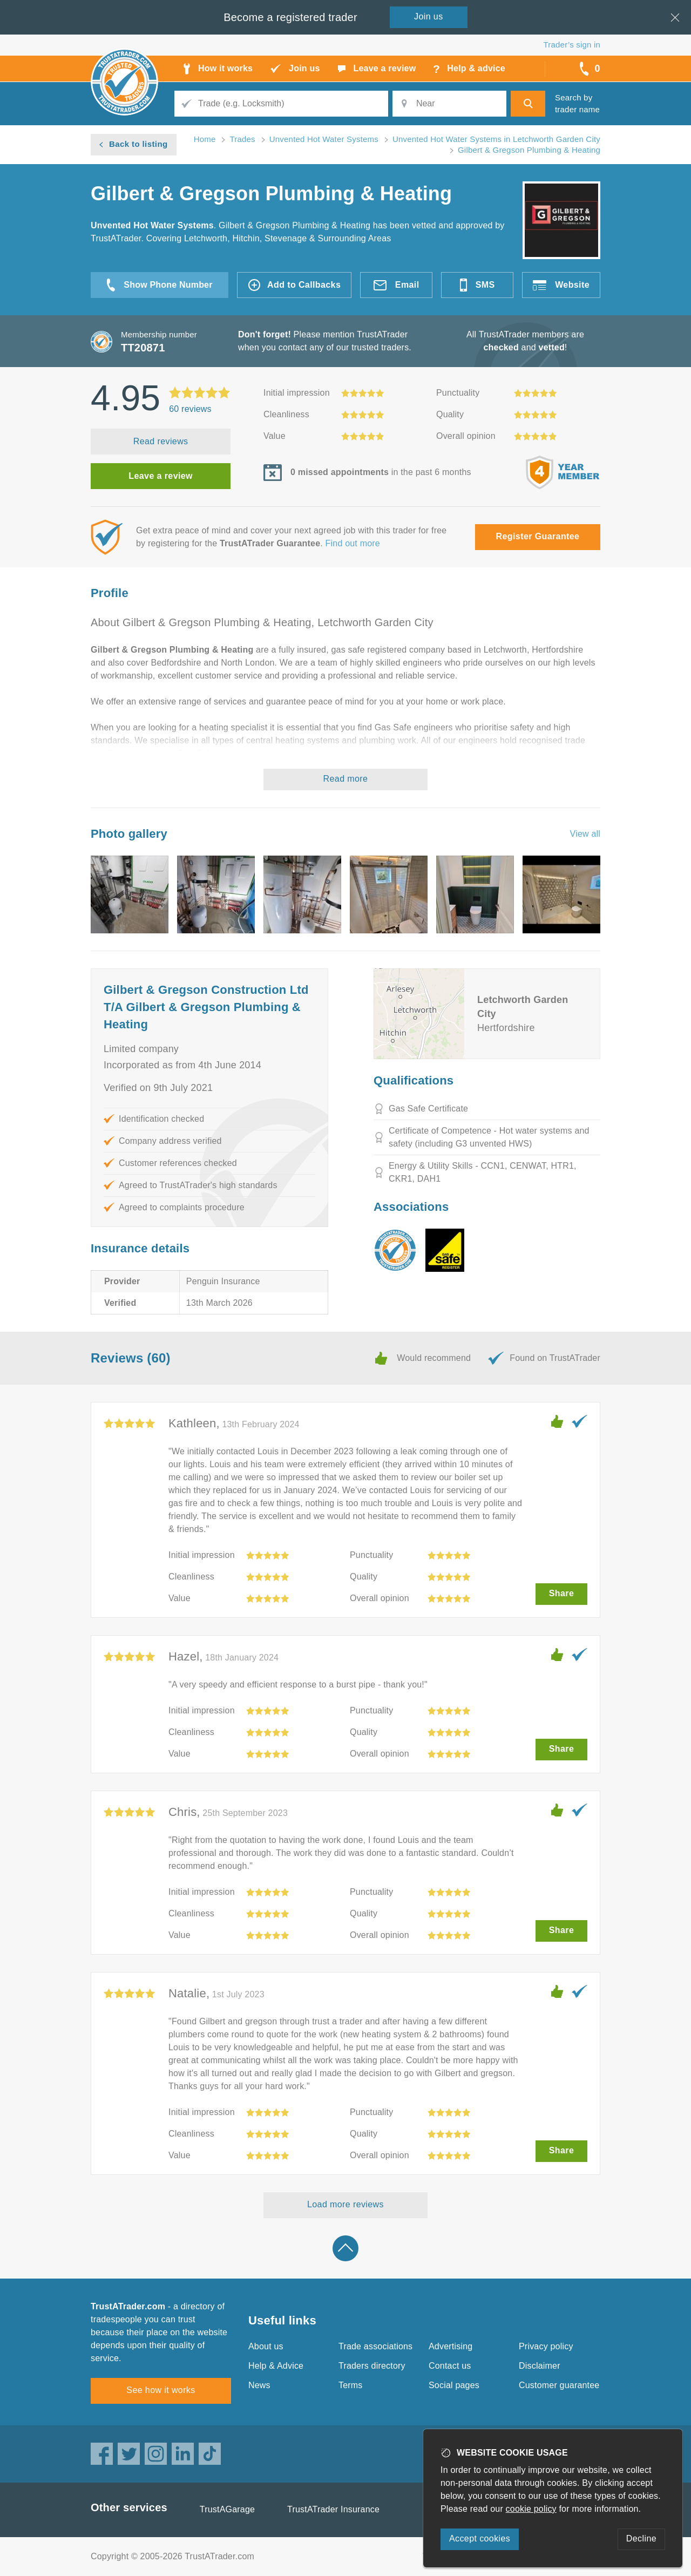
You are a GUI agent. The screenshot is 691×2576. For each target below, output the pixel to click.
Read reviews (160, 441)
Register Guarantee (538, 536)
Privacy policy (546, 2346)
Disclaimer (539, 2365)
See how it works (160, 2390)
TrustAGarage (227, 2509)
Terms (350, 2385)
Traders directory (371, 2365)
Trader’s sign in (572, 44)
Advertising (450, 2346)
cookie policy (531, 2508)
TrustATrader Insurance (333, 2509)
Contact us (450, 2365)
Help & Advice (275, 2365)
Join (428, 16)
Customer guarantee (559, 2385)
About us (265, 2346)
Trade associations (375, 2346)
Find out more (353, 543)
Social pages (454, 2385)
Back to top (345, 2248)
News (259, 2385)
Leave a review (160, 475)
